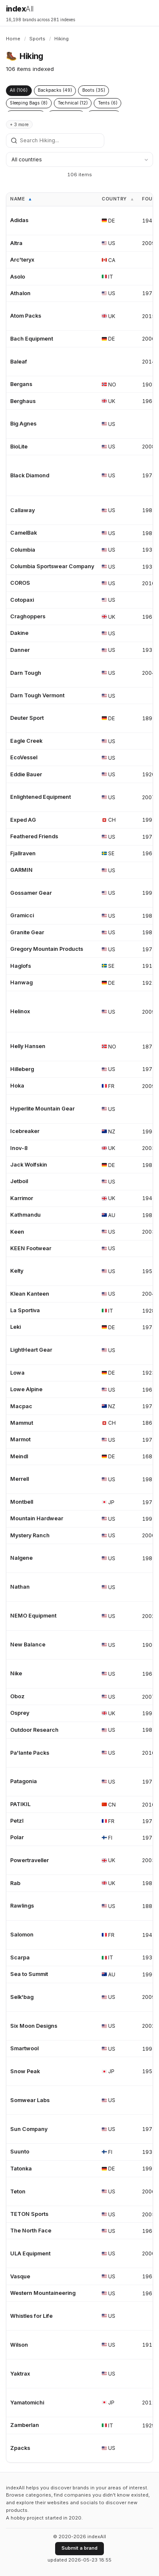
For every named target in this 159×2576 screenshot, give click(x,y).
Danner (20, 650)
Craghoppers (27, 616)
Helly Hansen (27, 1046)
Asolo (17, 276)
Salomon (21, 1934)
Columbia (22, 550)
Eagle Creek (26, 741)
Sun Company (28, 2129)
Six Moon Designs (33, 2026)
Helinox (20, 1011)
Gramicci (22, 915)
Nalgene (21, 1558)
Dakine (19, 633)
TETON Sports (29, 2214)
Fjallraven (23, 853)
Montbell (21, 1502)
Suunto (19, 2151)
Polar (17, 1837)
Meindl (19, 1456)
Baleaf (18, 361)
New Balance (27, 1644)
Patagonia (23, 1781)
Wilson (19, 2345)
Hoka (17, 1085)
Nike (16, 1673)
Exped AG (23, 820)
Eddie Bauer (26, 774)
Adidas (19, 220)
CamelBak (23, 533)
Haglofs (20, 966)
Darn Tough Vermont (37, 695)
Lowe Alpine (26, 1389)
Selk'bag (21, 1997)
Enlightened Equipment (40, 797)
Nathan (20, 1587)
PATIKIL (20, 1804)
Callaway (22, 510)
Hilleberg (22, 1069)
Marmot (20, 1439)
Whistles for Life (31, 2316)
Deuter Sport (27, 718)
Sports (37, 39)
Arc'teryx (22, 259)
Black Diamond (29, 475)
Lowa (17, 1373)
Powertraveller (29, 1860)
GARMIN (21, 870)
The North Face (30, 2230)
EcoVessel (23, 757)
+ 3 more (19, 124)
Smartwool (24, 2048)
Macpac (21, 1406)
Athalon (20, 293)
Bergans (21, 384)
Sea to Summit (29, 1974)
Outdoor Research (34, 1730)
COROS (20, 583)
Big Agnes (23, 423)
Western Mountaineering (42, 2293)
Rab (15, 1883)
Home (13, 39)
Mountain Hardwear (36, 1518)
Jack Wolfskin (28, 1164)
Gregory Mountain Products (46, 949)
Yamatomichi (27, 2402)
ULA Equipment (30, 2253)
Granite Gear (27, 932)
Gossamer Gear (31, 893)
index (19, 8)
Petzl (16, 1821)
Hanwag (21, 982)
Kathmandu (25, 1215)
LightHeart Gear (31, 1350)
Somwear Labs (30, 2100)
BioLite (19, 446)
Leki (15, 1327)
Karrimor (21, 1198)
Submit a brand (79, 2548)
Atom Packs (25, 316)
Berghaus (23, 401)
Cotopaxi (22, 600)
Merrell (19, 1479)
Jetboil (19, 1181)
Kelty (16, 1271)
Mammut (21, 1423)
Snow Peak (25, 2071)
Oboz (17, 1696)
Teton (17, 2191)
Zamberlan (24, 2425)
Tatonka (21, 2168)
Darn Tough (25, 673)
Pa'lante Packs (29, 1753)
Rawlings (22, 1905)
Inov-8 (19, 1148)
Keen (17, 1232)
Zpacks (20, 2448)
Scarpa (20, 1957)
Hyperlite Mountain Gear (42, 1108)
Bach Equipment (31, 338)
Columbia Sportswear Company (52, 566)
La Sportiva (25, 1310)
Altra (16, 243)
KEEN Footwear (30, 1248)
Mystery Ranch (30, 1535)
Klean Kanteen (29, 1294)
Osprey (19, 1713)
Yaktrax (20, 2373)
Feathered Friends (34, 836)
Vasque (20, 2276)
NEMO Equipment (33, 1615)
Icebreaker (24, 1131)
